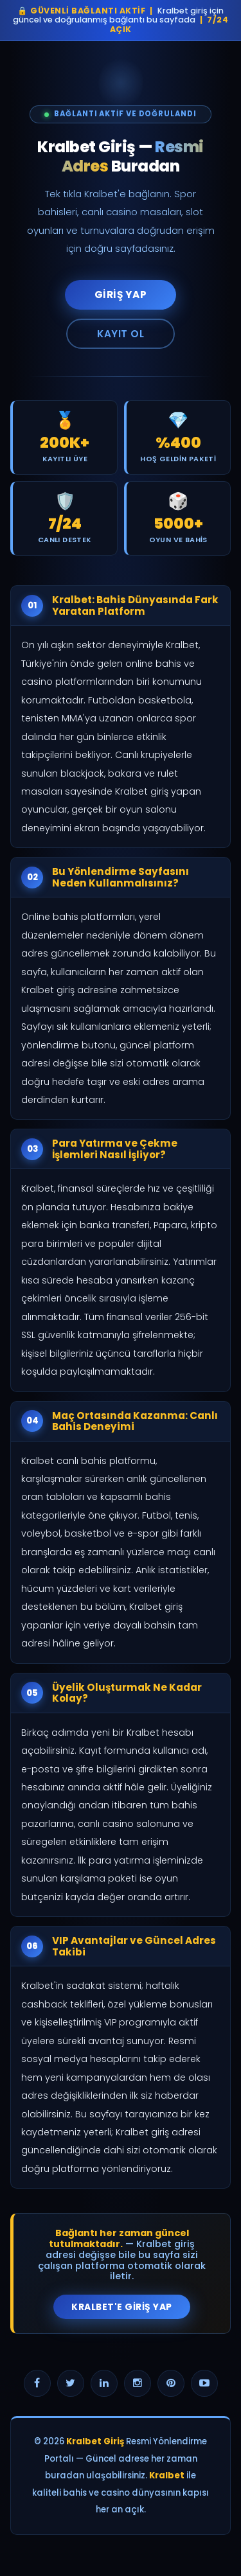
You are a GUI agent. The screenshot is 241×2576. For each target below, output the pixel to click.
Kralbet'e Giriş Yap (121, 2306)
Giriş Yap (120, 294)
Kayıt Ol (120, 333)
